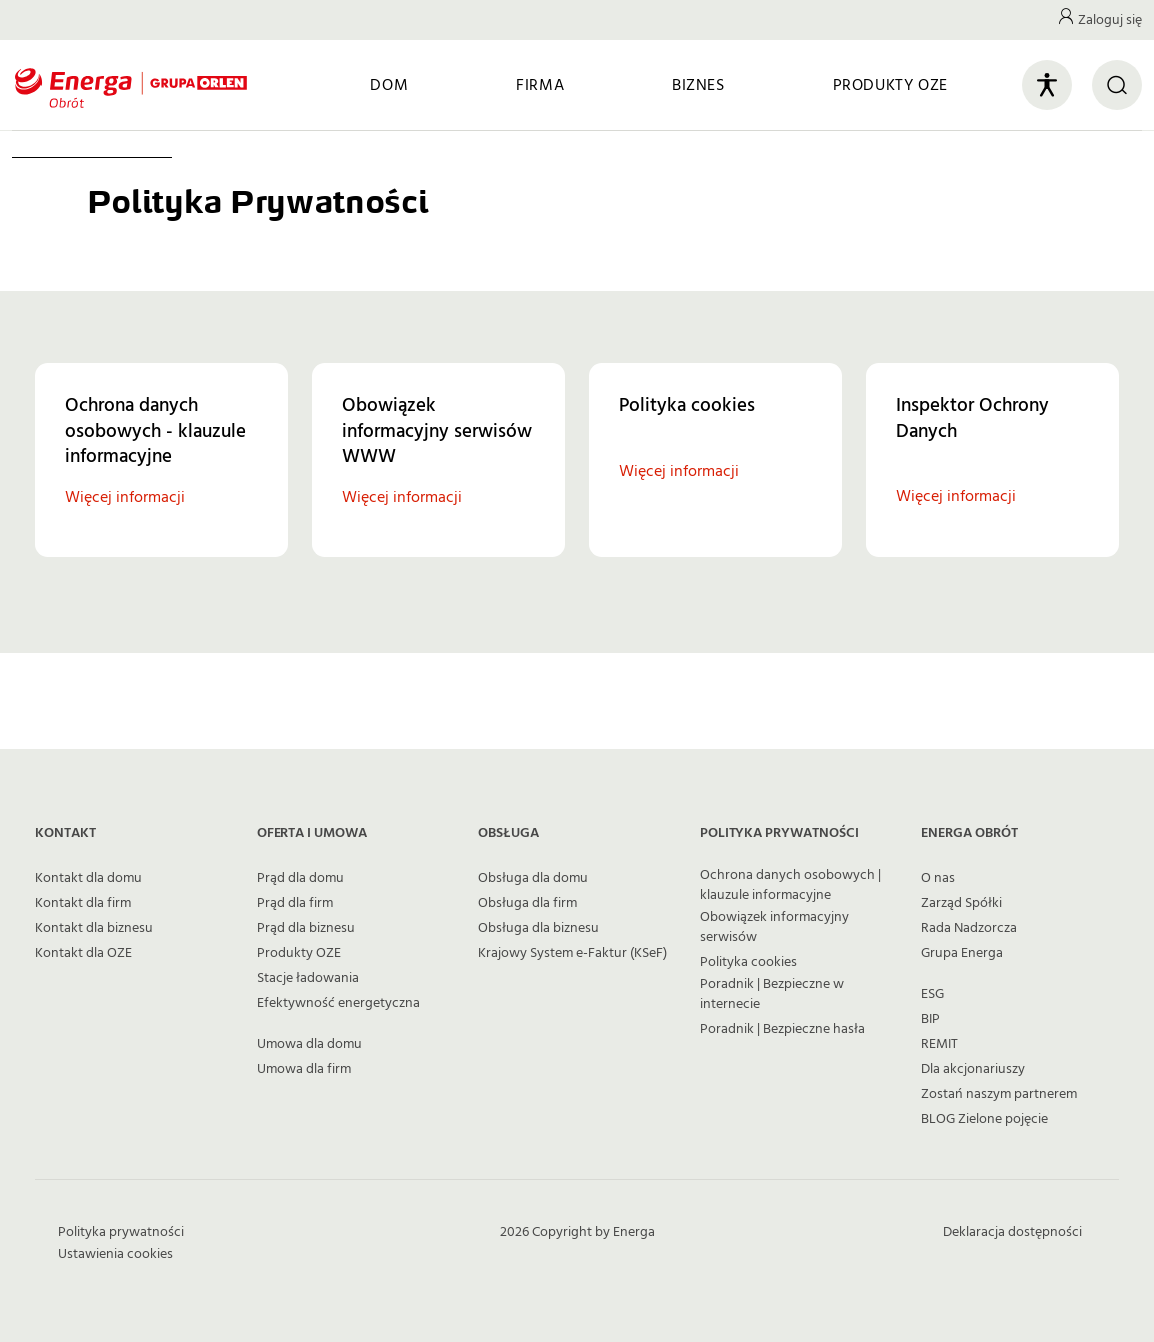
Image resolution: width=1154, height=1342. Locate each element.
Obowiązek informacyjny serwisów (774, 927)
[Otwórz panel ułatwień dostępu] (1047, 85)
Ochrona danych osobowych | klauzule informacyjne (790, 885)
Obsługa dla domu (533, 878)
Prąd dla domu (300, 878)
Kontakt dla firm (83, 903)
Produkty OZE (299, 953)
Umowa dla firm (304, 1069)
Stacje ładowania (308, 978)
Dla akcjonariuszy (973, 1069)
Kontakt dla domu (88, 878)
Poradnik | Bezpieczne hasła (782, 1029)
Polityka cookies (748, 962)
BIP (930, 1019)
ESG (932, 994)
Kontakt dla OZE (83, 953)
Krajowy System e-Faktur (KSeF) (572, 953)
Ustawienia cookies (115, 1254)
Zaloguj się (1110, 20)
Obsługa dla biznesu (538, 928)
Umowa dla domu (309, 1044)
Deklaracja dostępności (1012, 1232)
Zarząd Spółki (961, 903)
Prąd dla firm (295, 903)
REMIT (939, 1044)
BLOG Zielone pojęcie (984, 1119)
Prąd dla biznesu (306, 928)
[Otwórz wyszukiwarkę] (1117, 85)
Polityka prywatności (121, 1232)
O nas (938, 878)
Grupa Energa (962, 953)
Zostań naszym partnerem (999, 1094)
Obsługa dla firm (527, 903)
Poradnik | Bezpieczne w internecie (772, 994)
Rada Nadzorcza (969, 928)
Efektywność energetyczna (338, 1003)
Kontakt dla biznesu (94, 928)
